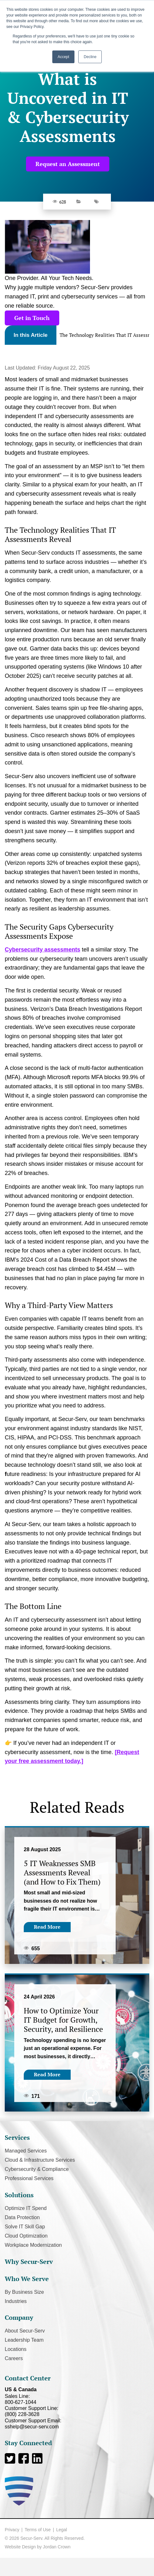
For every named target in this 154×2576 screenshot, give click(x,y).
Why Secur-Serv (29, 2261)
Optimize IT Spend (26, 2208)
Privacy (12, 2529)
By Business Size (24, 2292)
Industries (16, 2301)
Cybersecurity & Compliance (37, 2169)
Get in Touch (32, 318)
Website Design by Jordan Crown (38, 2546)
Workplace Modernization (33, 2245)
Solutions (19, 2195)
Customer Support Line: (77, 2411)
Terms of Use (38, 2529)
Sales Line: (77, 2399)
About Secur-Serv (25, 2330)
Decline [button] (90, 57)
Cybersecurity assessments (42, 949)
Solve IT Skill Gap (25, 2226)
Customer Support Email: (77, 2424)
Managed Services (26, 2150)
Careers (14, 2358)
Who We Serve (27, 2278)
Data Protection (22, 2217)
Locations (16, 2349)
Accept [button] (63, 57)
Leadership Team (24, 2340)
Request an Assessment (67, 164)
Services (17, 2137)
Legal (61, 2529)
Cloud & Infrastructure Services (40, 2160)
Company (19, 2317)
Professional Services (29, 2178)
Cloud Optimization (26, 2236)
